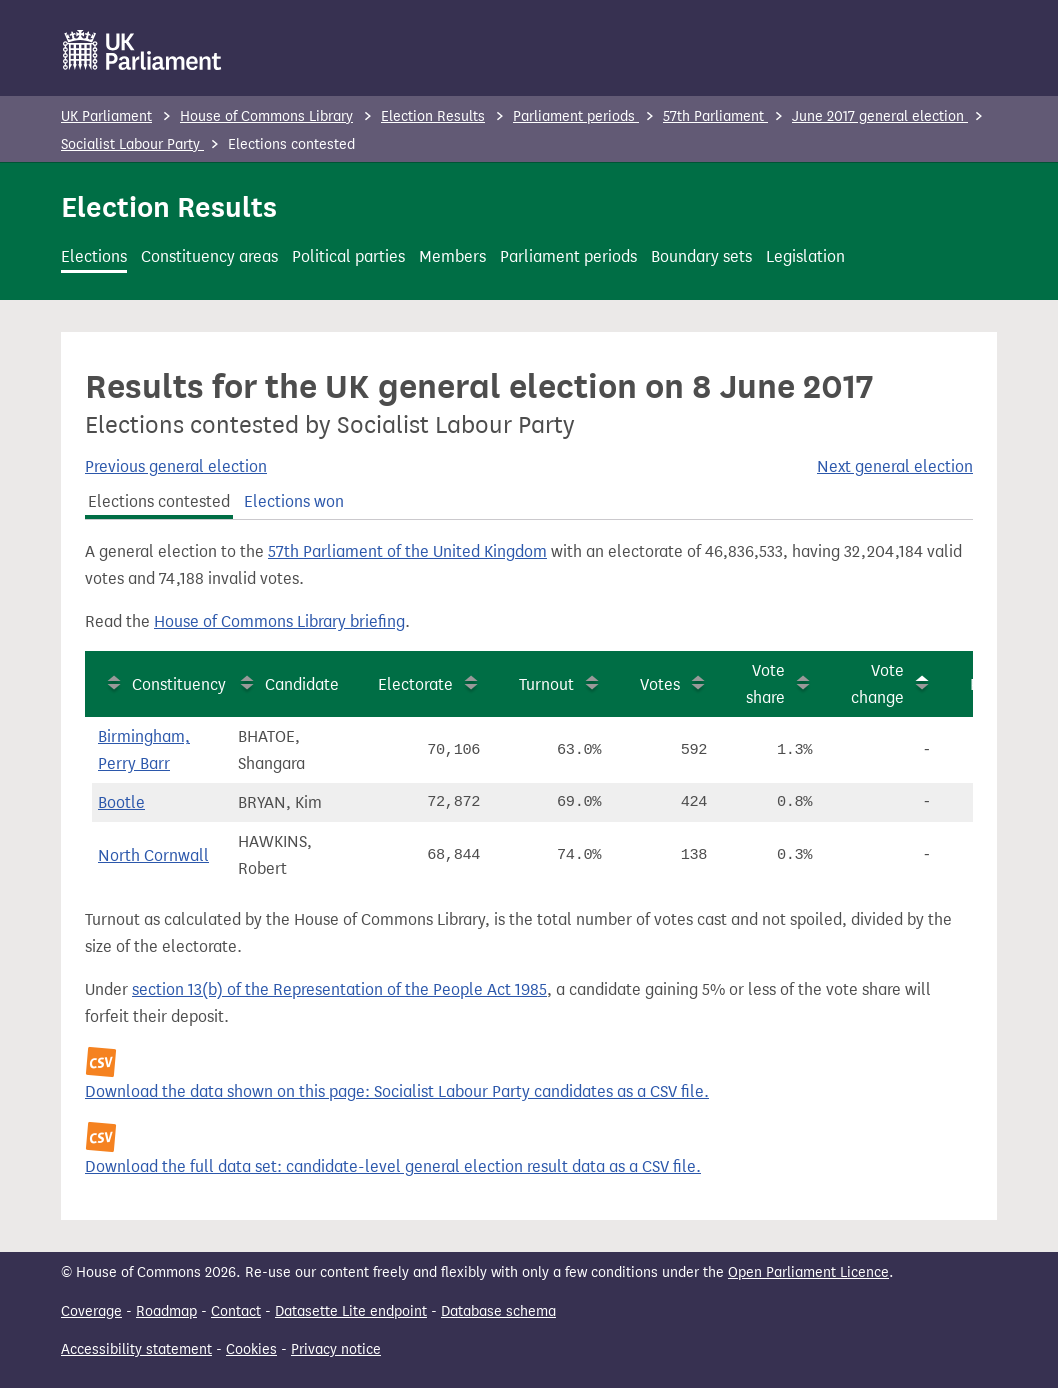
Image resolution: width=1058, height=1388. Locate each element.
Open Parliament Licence (808, 1272)
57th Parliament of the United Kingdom (407, 551)
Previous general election (176, 466)
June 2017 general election (880, 116)
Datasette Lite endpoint (351, 1311)
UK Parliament (106, 116)
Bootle (121, 802)
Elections (94, 256)
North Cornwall (153, 855)
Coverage (91, 1311)
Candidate (302, 684)
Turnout (546, 684)
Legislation (805, 256)
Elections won (294, 501)
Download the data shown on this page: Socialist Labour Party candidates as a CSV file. (397, 1091)
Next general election (895, 466)
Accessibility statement (136, 1349)
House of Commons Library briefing (279, 621)
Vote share (765, 684)
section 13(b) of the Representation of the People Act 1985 (339, 989)
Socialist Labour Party (132, 144)
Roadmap (166, 1311)
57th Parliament (715, 116)
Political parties (348, 256)
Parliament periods (576, 116)
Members (452, 256)
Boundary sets (701, 256)
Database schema (498, 1311)
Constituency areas (209, 256)
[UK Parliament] (142, 50)
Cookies (251, 1349)
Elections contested (159, 501)
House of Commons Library (266, 116)
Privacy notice (336, 1349)
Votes (660, 684)
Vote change (877, 684)
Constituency (179, 684)
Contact (236, 1311)
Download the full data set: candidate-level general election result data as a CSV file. (393, 1166)
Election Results (433, 116)
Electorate (415, 684)
